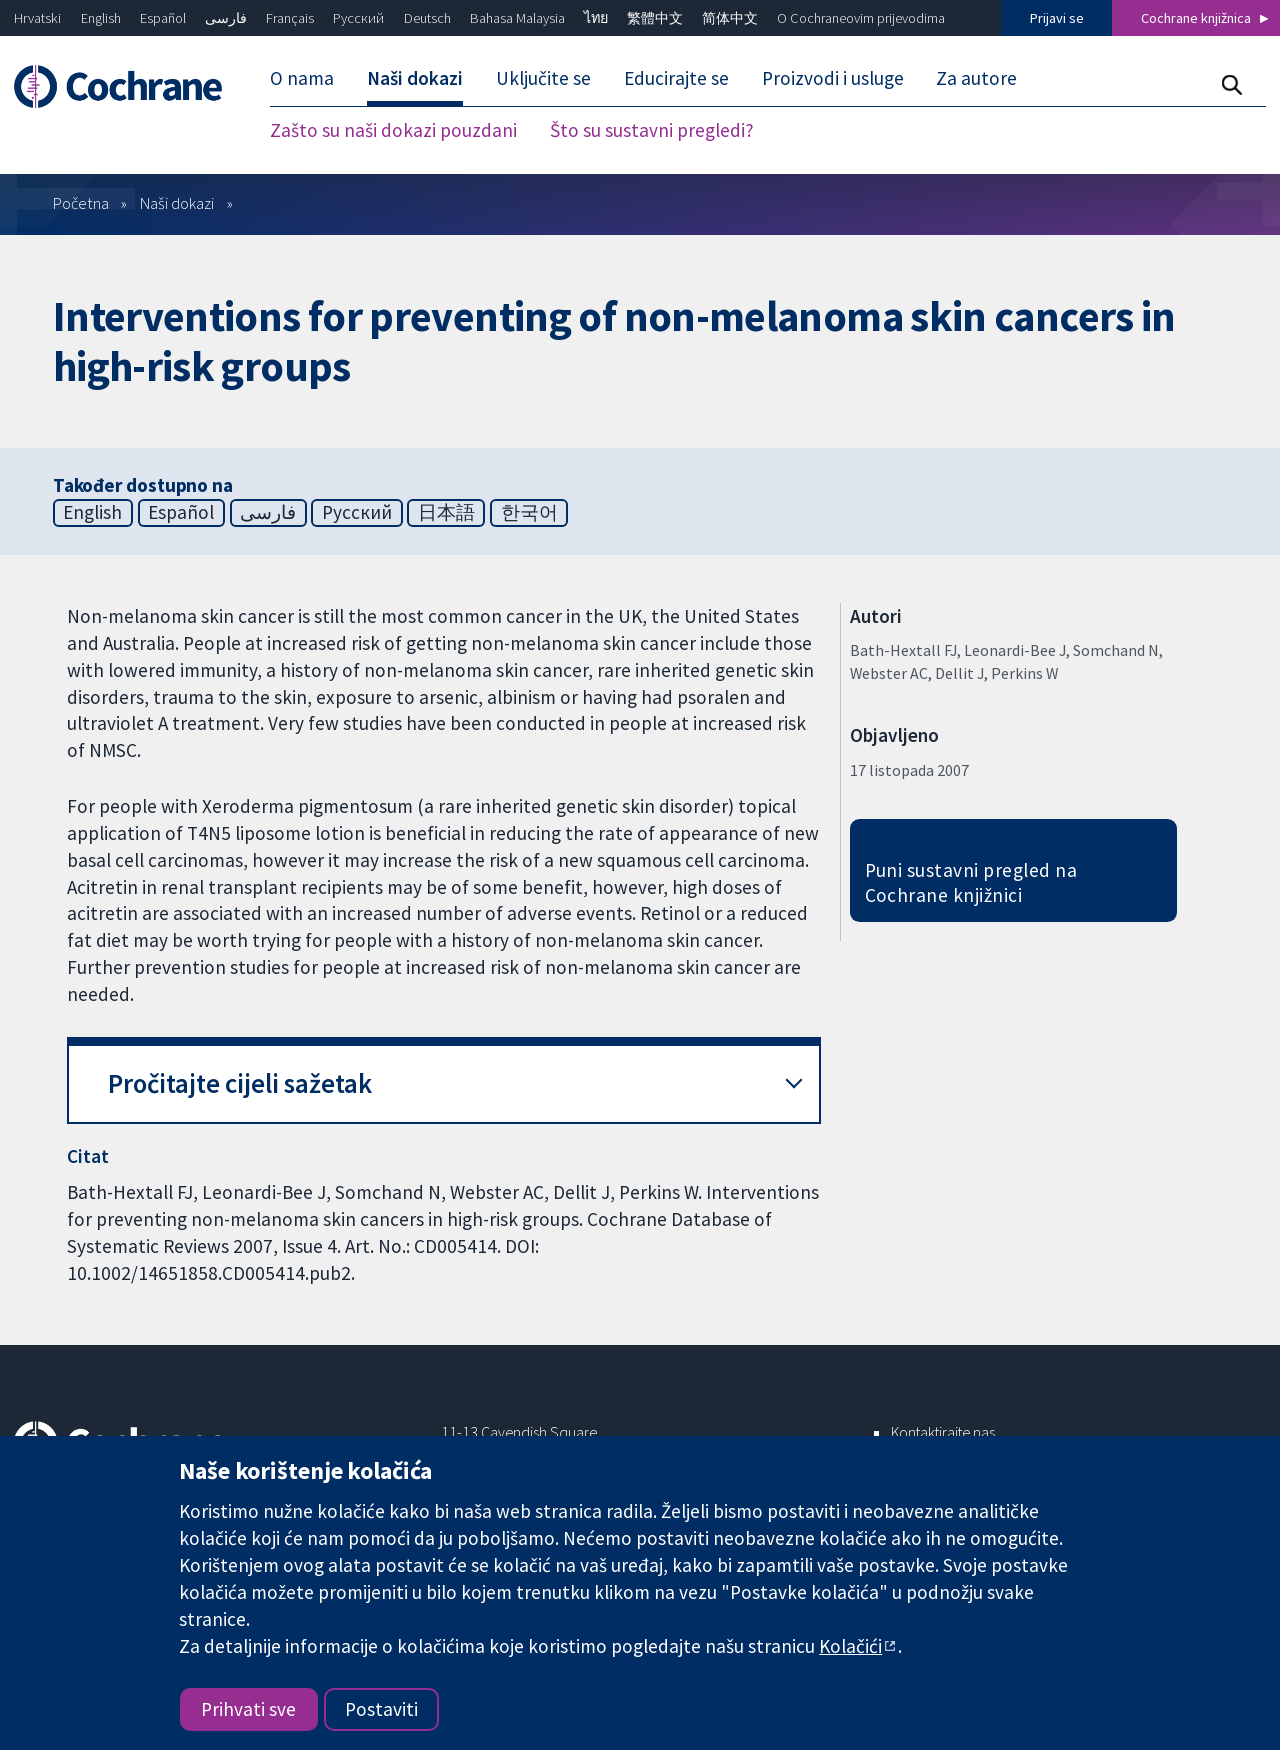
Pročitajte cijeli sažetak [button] (240, 1083)
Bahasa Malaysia (517, 18)
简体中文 (730, 18)
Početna (81, 203)
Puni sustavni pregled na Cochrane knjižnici (971, 882)
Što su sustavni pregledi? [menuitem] (652, 130)
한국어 (529, 512)
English (101, 18)
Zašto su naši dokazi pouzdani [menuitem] (393, 130)
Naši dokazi (177, 203)
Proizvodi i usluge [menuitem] (833, 78)
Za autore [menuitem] (976, 78)
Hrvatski (37, 18)
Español (163, 18)
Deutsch (427, 18)
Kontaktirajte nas (943, 1432)
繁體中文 (655, 18)
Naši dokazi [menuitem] (415, 78)
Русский (358, 18)
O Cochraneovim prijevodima (861, 18)
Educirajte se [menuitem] (676, 78)
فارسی (226, 18)
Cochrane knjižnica (1196, 18)
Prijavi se (1057, 18)
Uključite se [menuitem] (543, 78)
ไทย (596, 18)
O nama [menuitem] (302, 78)
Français (290, 18)
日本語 (446, 512)
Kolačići (850, 1646)
